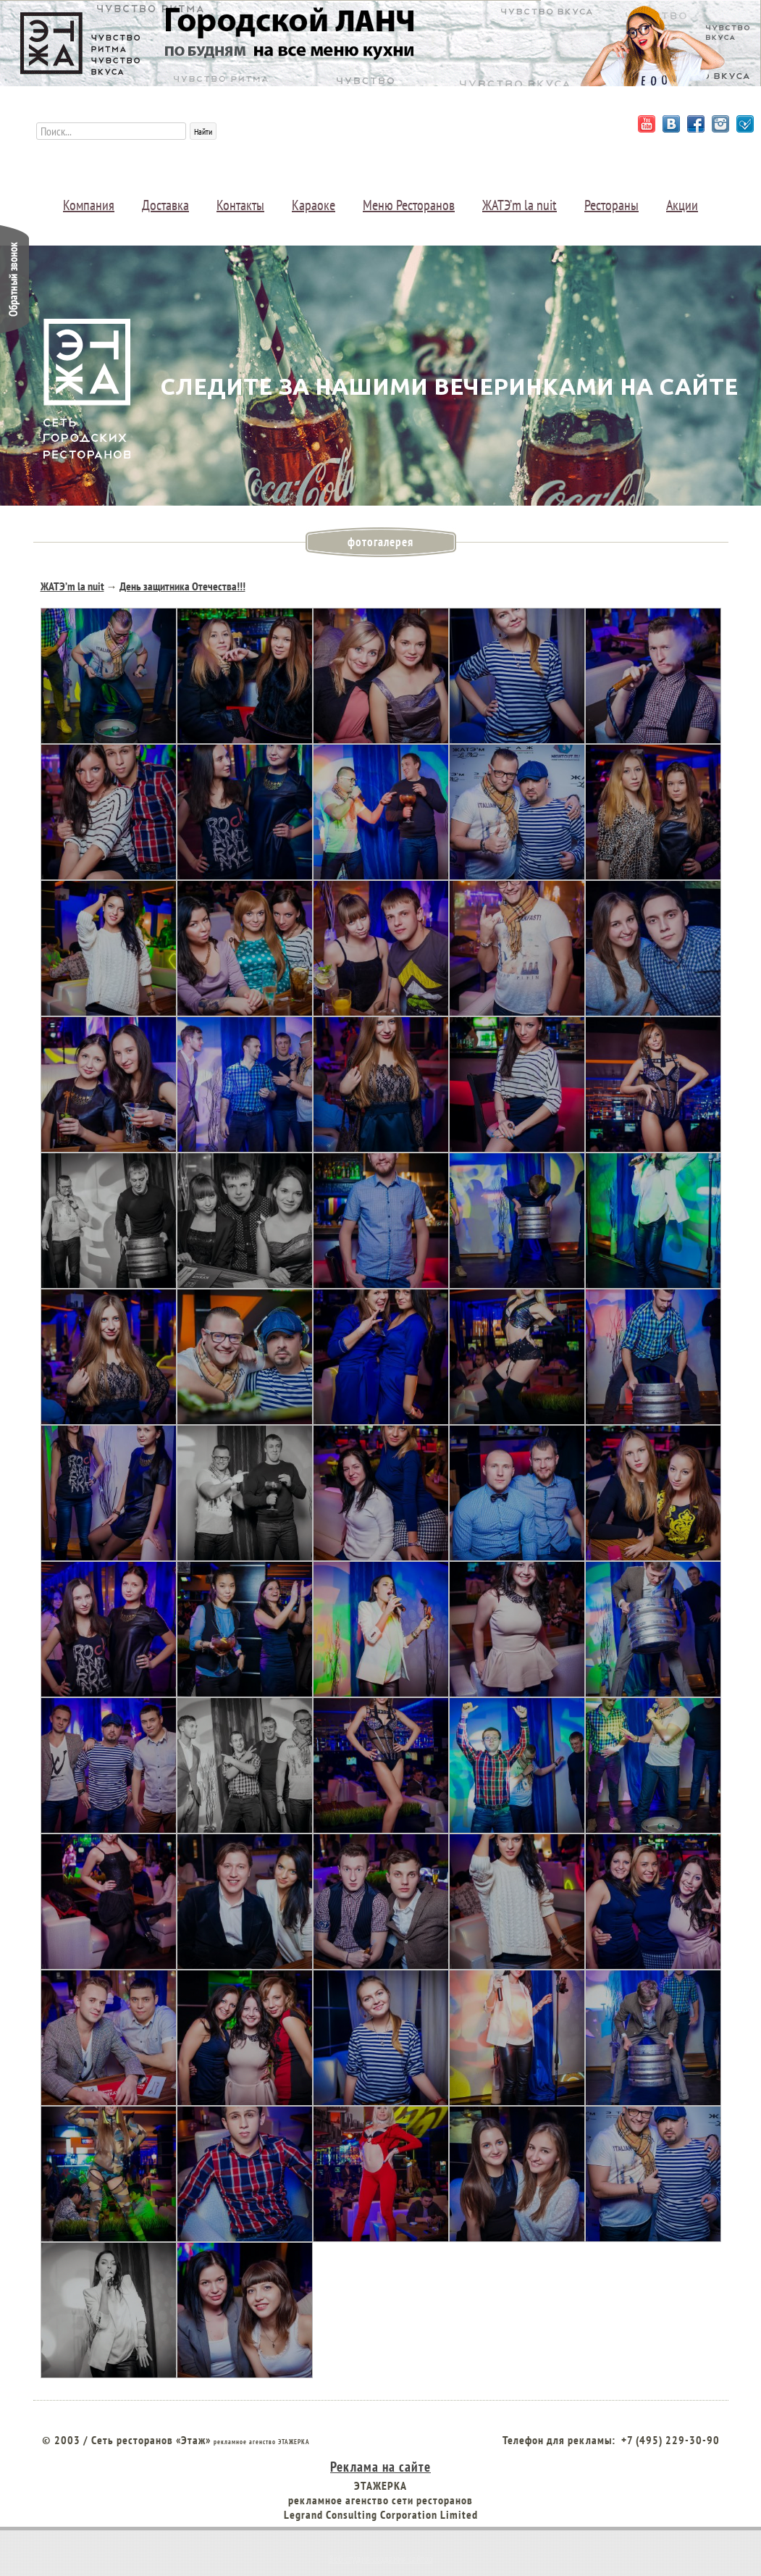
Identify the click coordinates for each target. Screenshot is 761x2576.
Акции (682, 205)
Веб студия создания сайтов (381, 2558)
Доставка (165, 205)
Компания (88, 205)
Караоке (313, 205)
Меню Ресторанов (409, 205)
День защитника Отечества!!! (182, 586)
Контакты (240, 205)
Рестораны (611, 205)
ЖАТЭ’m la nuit (519, 205)
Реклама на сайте (380, 2466)
